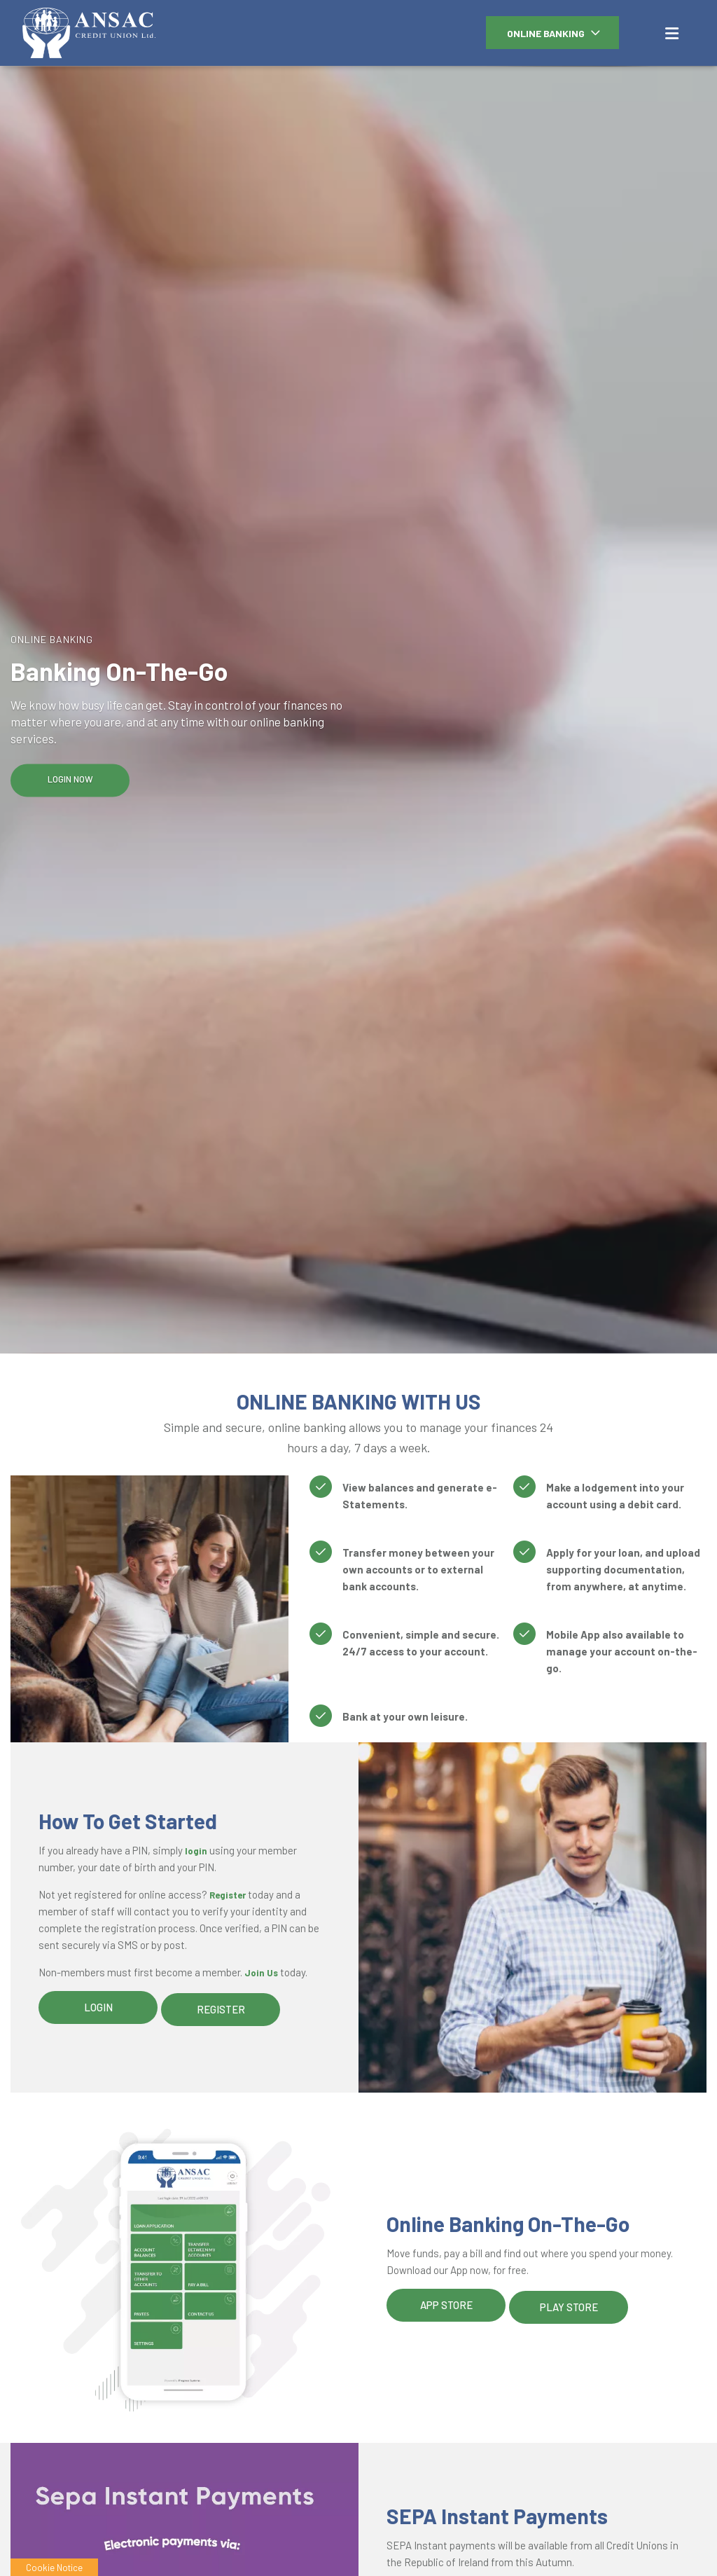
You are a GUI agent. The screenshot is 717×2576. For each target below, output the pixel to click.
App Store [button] (446, 2305)
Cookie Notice (54, 2567)
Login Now (70, 779)
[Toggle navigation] (671, 32)
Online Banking (546, 33)
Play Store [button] (568, 2305)
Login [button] (98, 2007)
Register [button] (220, 2007)
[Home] (66, 32)
